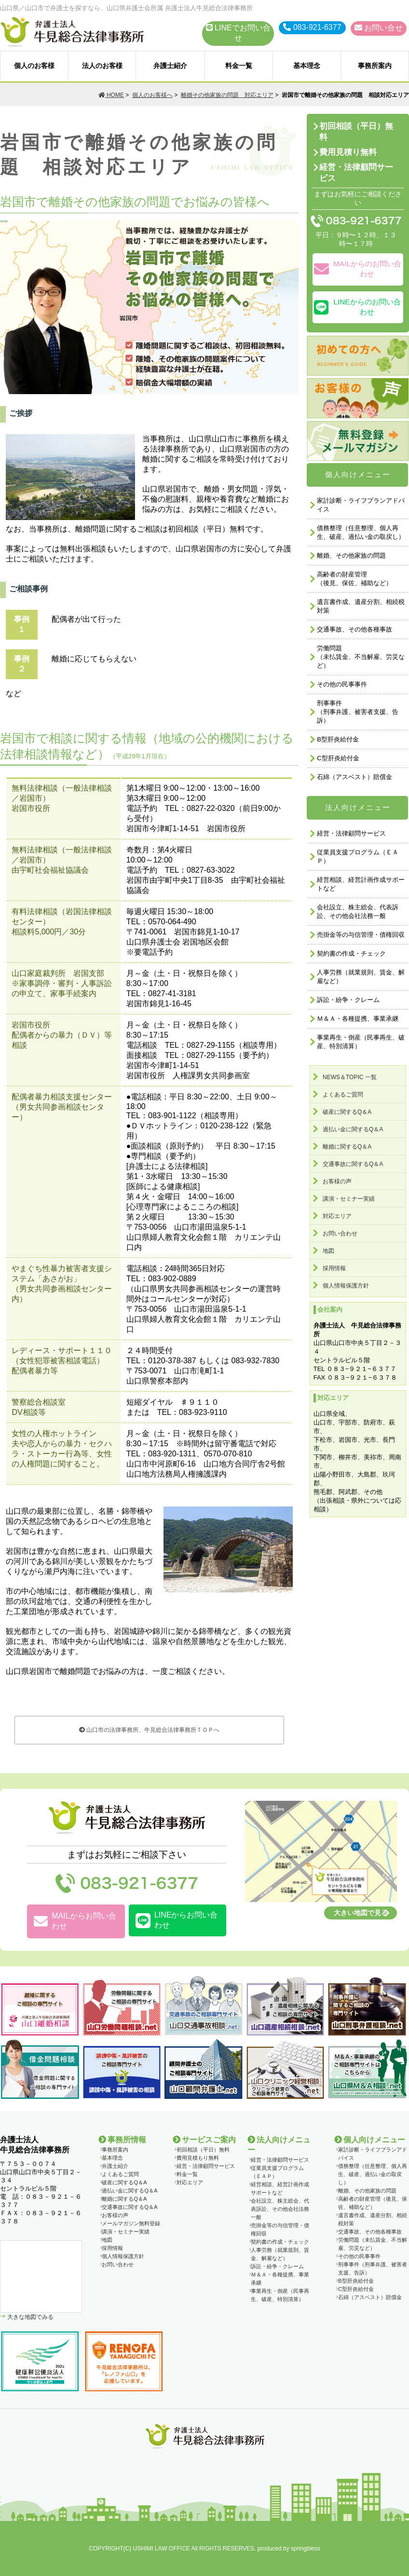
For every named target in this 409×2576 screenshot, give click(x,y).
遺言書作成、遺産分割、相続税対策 (361, 606)
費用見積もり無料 (198, 2158)
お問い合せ (378, 28)
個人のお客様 (34, 65)
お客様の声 (337, 1181)
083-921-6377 (312, 27)
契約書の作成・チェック (351, 953)
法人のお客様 (102, 65)
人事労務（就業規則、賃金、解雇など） (361, 977)
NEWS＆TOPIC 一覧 (350, 1077)
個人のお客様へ (152, 95)
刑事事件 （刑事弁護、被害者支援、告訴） (357, 711)
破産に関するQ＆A (347, 1112)
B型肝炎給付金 (338, 739)
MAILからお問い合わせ (75, 1921)
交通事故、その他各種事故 (354, 629)
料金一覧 (238, 65)
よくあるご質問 (343, 1094)
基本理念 (306, 65)
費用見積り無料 (348, 152)
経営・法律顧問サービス (356, 173)
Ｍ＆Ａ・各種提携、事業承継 (357, 1018)
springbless (305, 2548)
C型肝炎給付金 (338, 758)
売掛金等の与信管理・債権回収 (361, 934)
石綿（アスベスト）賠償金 (354, 777)
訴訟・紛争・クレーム (348, 999)
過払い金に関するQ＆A (353, 1129)
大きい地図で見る (361, 1913)
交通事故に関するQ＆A (353, 1164)
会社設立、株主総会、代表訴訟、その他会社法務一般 (357, 911)
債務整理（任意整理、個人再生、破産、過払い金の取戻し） (361, 532)
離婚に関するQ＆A (347, 1146)
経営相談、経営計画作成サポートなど (361, 884)
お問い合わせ (340, 1233)
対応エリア (337, 1216)
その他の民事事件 (342, 684)
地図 (328, 1250)
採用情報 (334, 1268)
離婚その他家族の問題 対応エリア (227, 95)
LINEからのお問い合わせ (357, 307)
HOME (111, 95)
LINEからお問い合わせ (177, 1920)
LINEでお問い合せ (238, 33)
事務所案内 (375, 65)
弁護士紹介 (170, 65)
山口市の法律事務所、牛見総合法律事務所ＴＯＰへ (149, 1729)
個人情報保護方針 (346, 1285)
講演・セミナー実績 (349, 1198)
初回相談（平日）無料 (356, 132)
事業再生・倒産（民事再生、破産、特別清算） (361, 1042)
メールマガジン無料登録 (131, 2223)
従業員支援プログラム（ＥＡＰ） (357, 856)
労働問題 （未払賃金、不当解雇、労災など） (361, 656)
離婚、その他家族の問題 (351, 555)
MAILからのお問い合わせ (357, 269)
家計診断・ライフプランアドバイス (361, 505)
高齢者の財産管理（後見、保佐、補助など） (354, 579)
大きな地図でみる (30, 2317)
